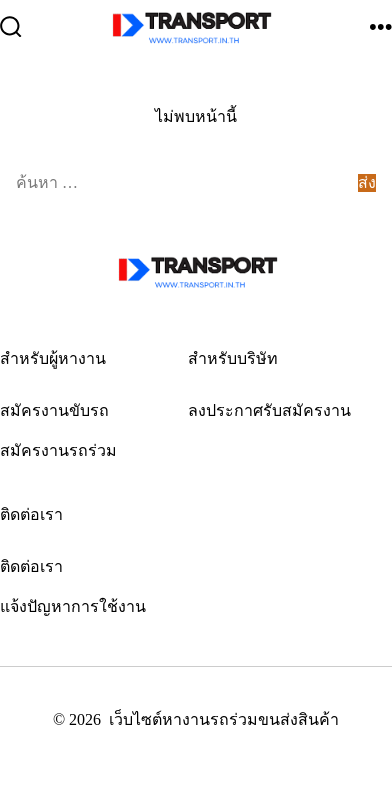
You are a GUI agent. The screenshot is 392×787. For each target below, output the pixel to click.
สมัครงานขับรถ (54, 410)
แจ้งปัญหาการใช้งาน (73, 606)
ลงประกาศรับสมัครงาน (269, 410)
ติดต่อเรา (31, 566)
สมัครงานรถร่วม (58, 450)
